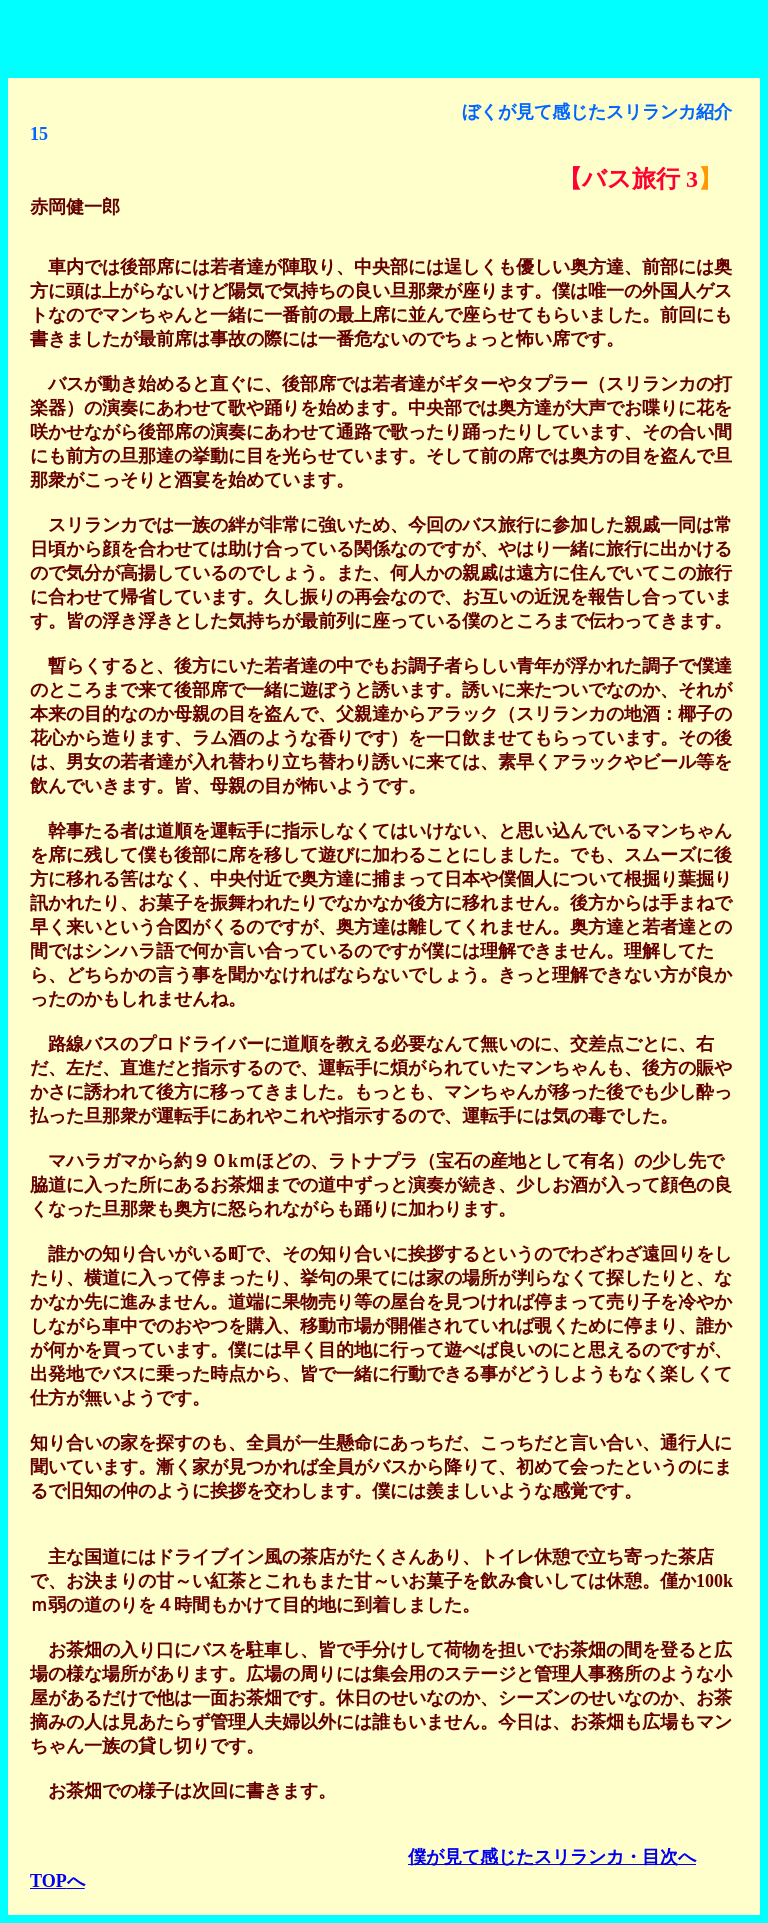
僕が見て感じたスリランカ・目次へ (552, 1857)
